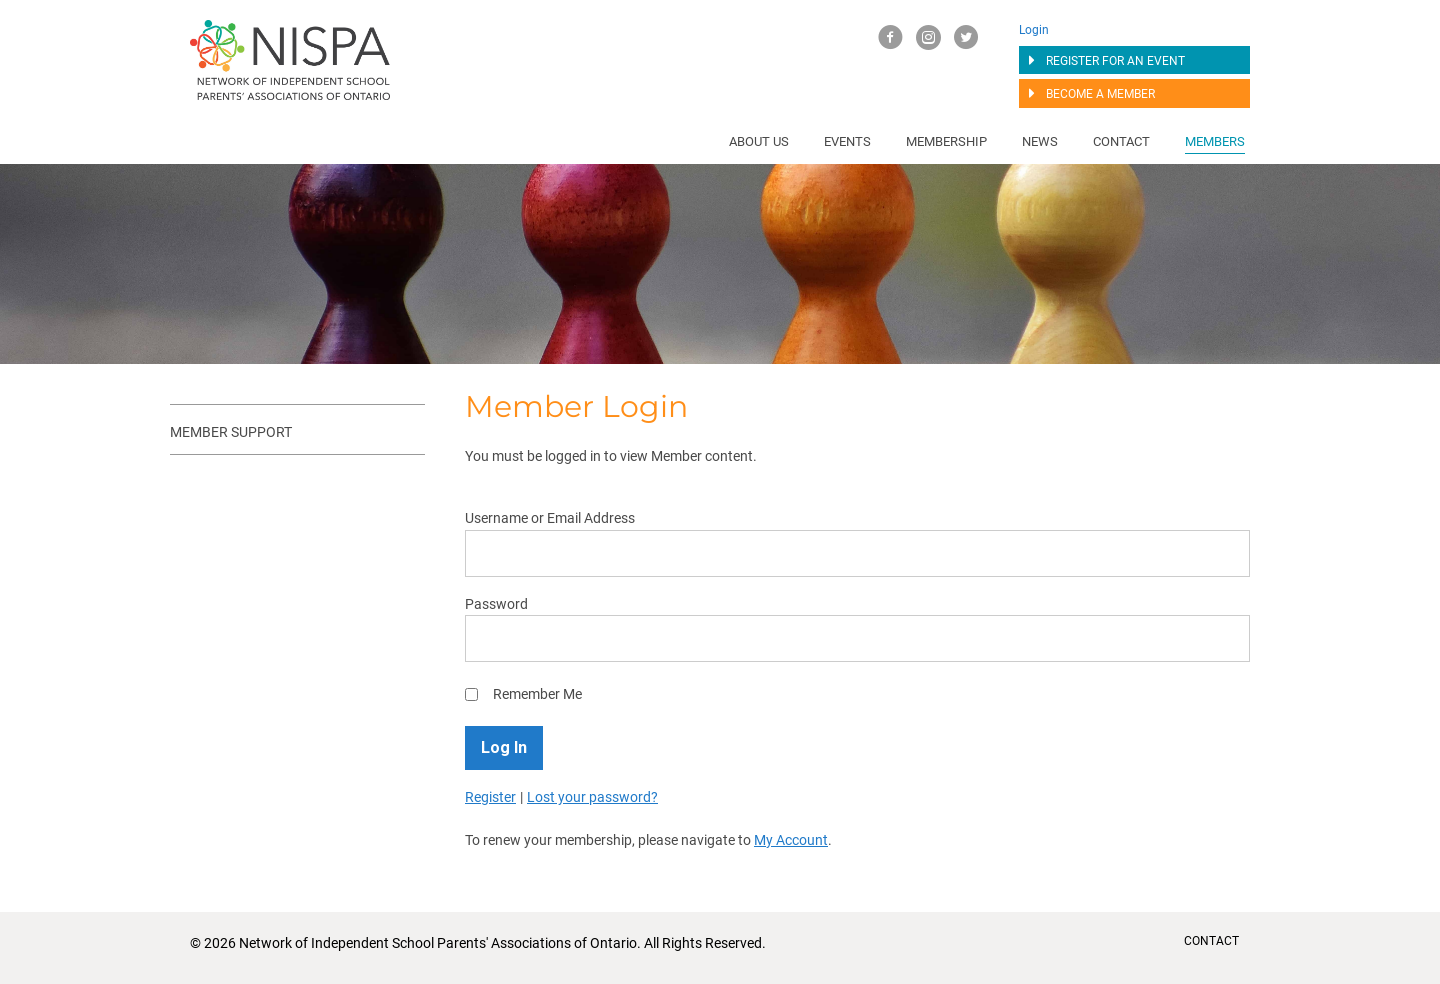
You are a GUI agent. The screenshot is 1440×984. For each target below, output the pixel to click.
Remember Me (537, 694)
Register (490, 797)
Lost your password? (592, 797)
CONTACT (1211, 941)
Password (496, 604)
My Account (791, 840)
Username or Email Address (550, 518)
